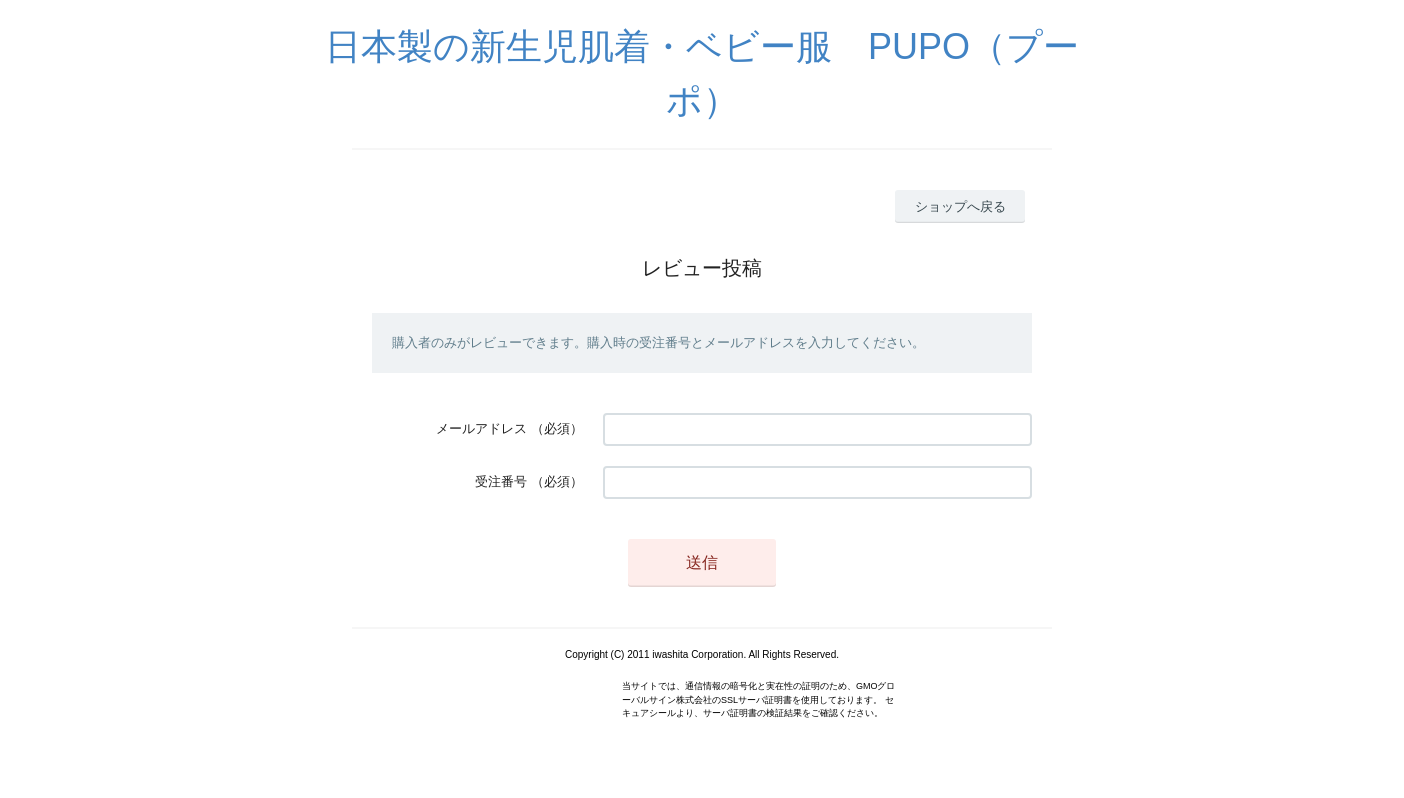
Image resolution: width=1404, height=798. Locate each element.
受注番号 (501, 481)
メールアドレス (481, 428)
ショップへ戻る (960, 206)
